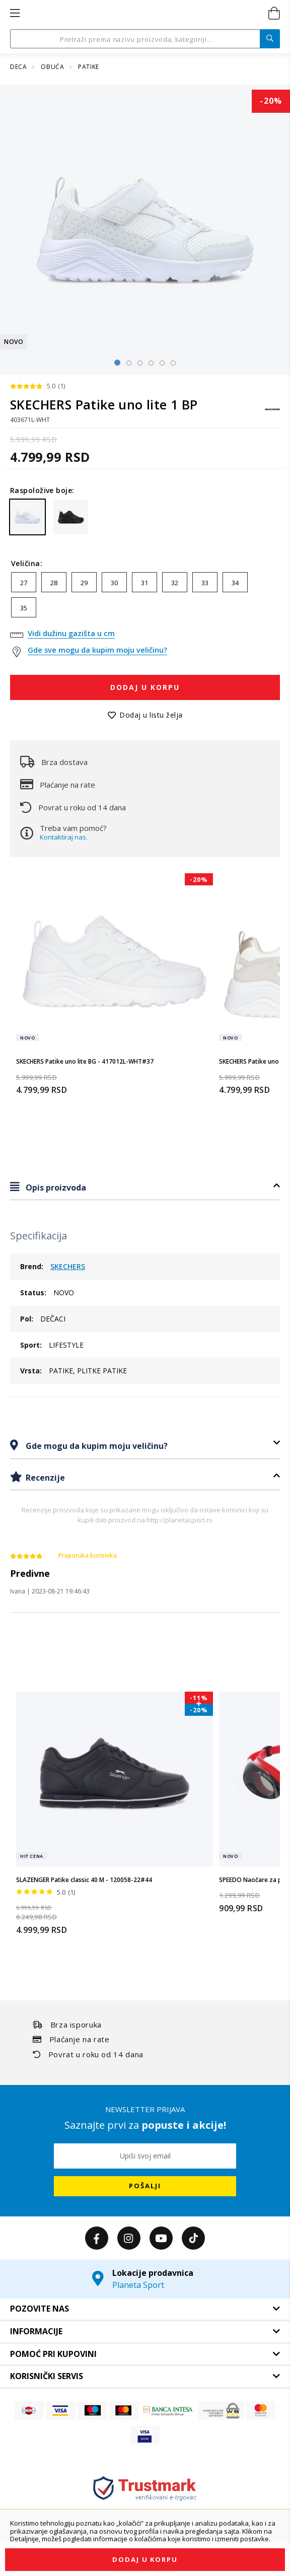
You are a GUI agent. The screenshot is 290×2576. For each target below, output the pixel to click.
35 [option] (23, 607)
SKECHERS (67, 1266)
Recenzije (44, 1477)
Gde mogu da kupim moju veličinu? (96, 1445)
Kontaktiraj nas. (64, 837)
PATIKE (88, 66)
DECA (19, 66)
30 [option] (114, 582)
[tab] (145, 1187)
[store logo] (144, 14)
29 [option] (84, 582)
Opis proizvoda (55, 1187)
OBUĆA (53, 66)
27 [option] (23, 582)
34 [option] (235, 582)
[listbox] (145, 597)
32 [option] (174, 582)
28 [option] (53, 582)
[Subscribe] (145, 2186)
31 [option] (144, 582)
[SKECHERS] (272, 414)
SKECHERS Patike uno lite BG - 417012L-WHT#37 (85, 1061)
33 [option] (204, 582)
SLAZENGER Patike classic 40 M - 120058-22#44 (84, 1880)
